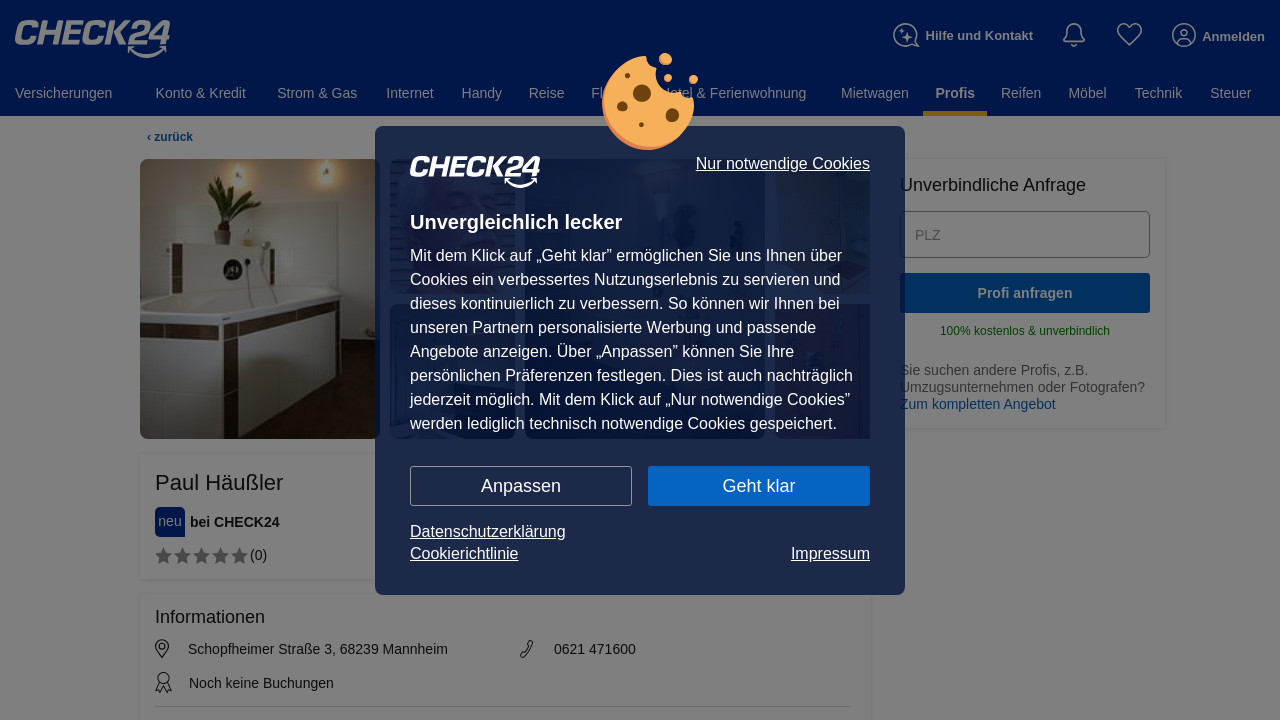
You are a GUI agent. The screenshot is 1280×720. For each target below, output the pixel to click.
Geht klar (758, 486)
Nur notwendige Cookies (783, 164)
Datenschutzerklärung (488, 531)
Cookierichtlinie (464, 553)
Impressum (830, 553)
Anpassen (521, 486)
